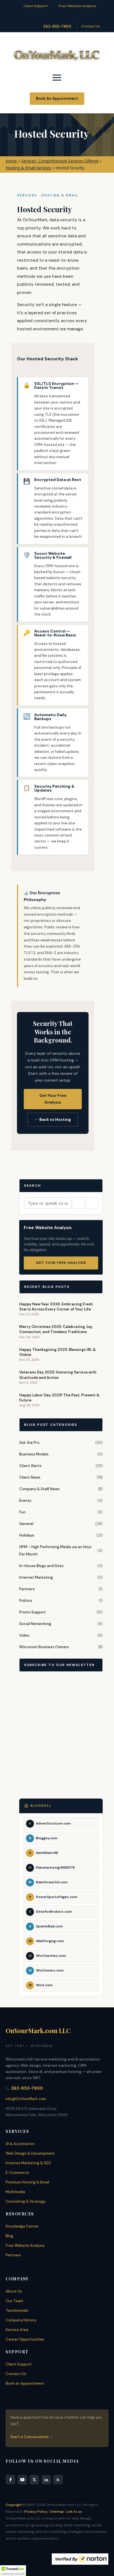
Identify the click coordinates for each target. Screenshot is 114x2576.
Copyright (14, 2505)
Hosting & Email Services (28, 167)
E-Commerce (17, 2172)
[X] (34, 2479)
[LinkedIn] (46, 2479)
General (26, 1523)
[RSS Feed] (58, 2479)
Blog (9, 2235)
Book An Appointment (57, 98)
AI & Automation (20, 2143)
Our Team (14, 2300)
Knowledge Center (22, 2226)
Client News (29, 1477)
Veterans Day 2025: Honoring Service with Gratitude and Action (57, 1375)
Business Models (34, 1454)
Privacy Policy (36, 2511)
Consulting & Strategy (26, 2201)
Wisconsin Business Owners (44, 1647)
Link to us (74, 2511)
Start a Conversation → (31, 2436)
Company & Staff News (39, 1489)
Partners (27, 1589)
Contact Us (90, 26)
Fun (22, 1512)
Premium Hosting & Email (27, 2182)
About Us (14, 2291)
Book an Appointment (25, 2383)
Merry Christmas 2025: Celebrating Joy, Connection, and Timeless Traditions (56, 1329)
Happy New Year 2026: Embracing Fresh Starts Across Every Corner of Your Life (56, 1307)
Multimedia (15, 2191)
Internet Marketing (36, 1577)
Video (24, 1635)
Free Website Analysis (77, 6)
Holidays (26, 1535)
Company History (21, 2320)
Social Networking (35, 1623)
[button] (13, 2570)
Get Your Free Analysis (52, 1099)
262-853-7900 (57, 26)
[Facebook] (10, 2479)
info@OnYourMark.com (26, 2098)
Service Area (17, 2329)
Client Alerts (30, 1465)
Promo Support (32, 1612)
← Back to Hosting (53, 1119)
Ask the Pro (29, 1442)
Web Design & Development (30, 2153)
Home (11, 161)
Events (25, 1500)
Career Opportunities (25, 2339)
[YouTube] (22, 2479)
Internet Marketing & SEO (28, 2163)
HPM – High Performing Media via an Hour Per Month (55, 1550)
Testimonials (17, 2310)
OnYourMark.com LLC (38, 2030)
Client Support (35, 6)
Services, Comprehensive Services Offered (59, 161)
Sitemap (57, 2511)
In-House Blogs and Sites (41, 1565)
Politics (25, 1600)
